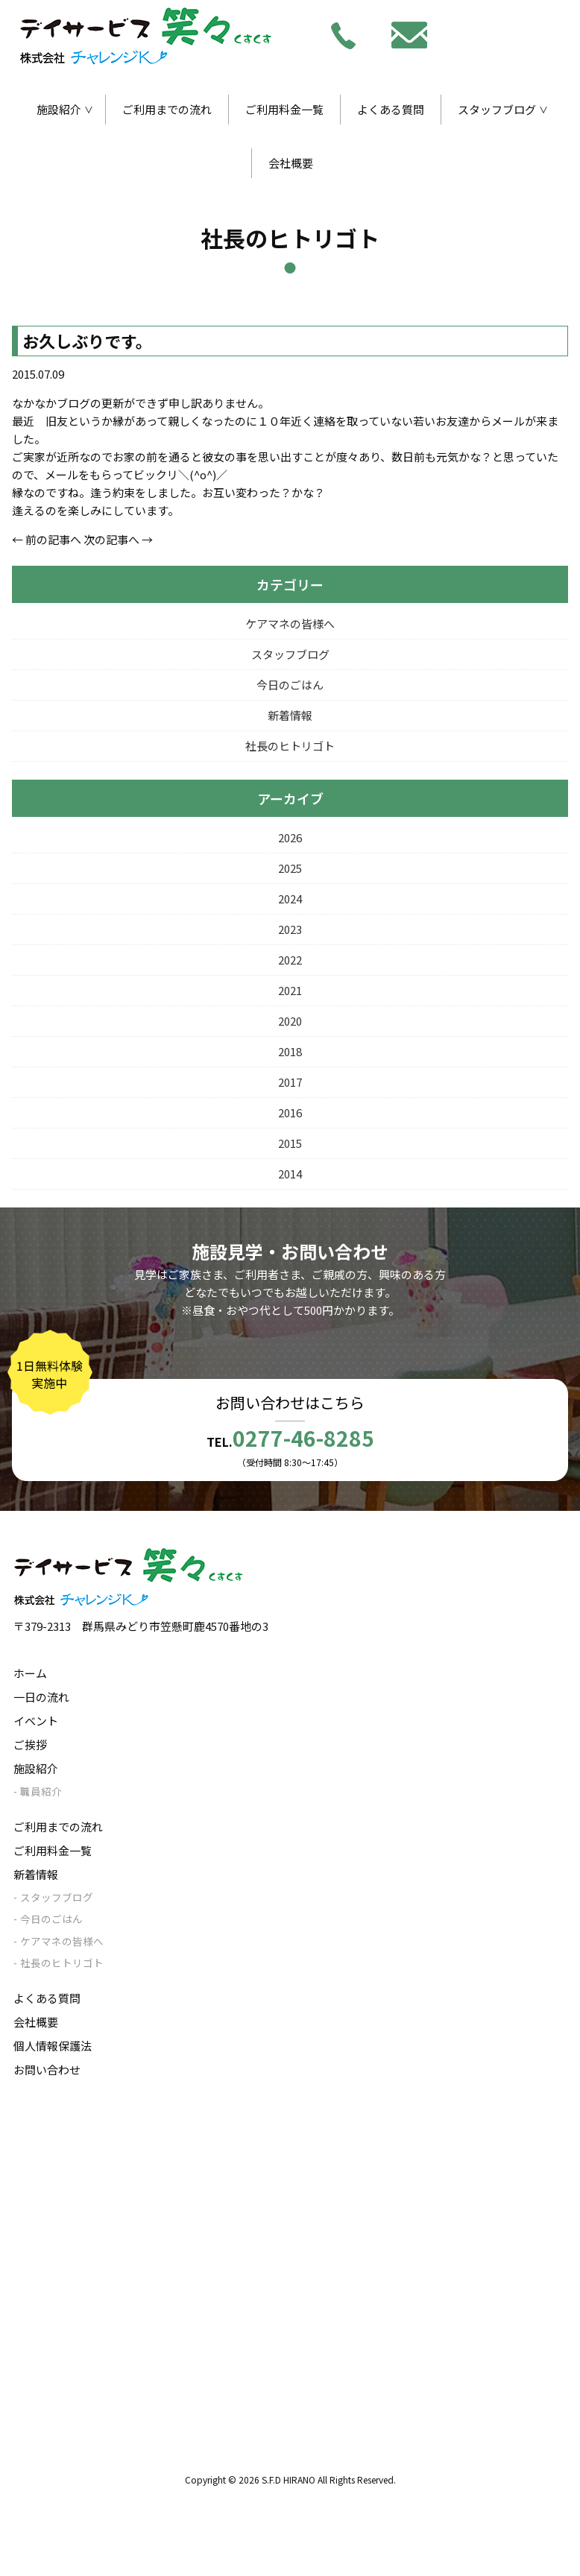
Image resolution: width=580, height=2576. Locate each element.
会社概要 (290, 163)
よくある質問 (390, 109)
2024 (290, 898)
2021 (290, 990)
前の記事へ (53, 539)
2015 (290, 1143)
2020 (290, 1021)
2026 (290, 837)
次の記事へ (111, 539)
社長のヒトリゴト (290, 746)
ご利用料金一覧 (284, 109)
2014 (290, 1173)
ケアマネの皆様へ (290, 623)
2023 (290, 929)
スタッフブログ (497, 109)
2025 (290, 868)
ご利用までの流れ (167, 109)
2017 (290, 1082)
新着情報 (290, 715)
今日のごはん (290, 684)
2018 (290, 1051)
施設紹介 (59, 109)
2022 (290, 959)
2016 (290, 1112)
